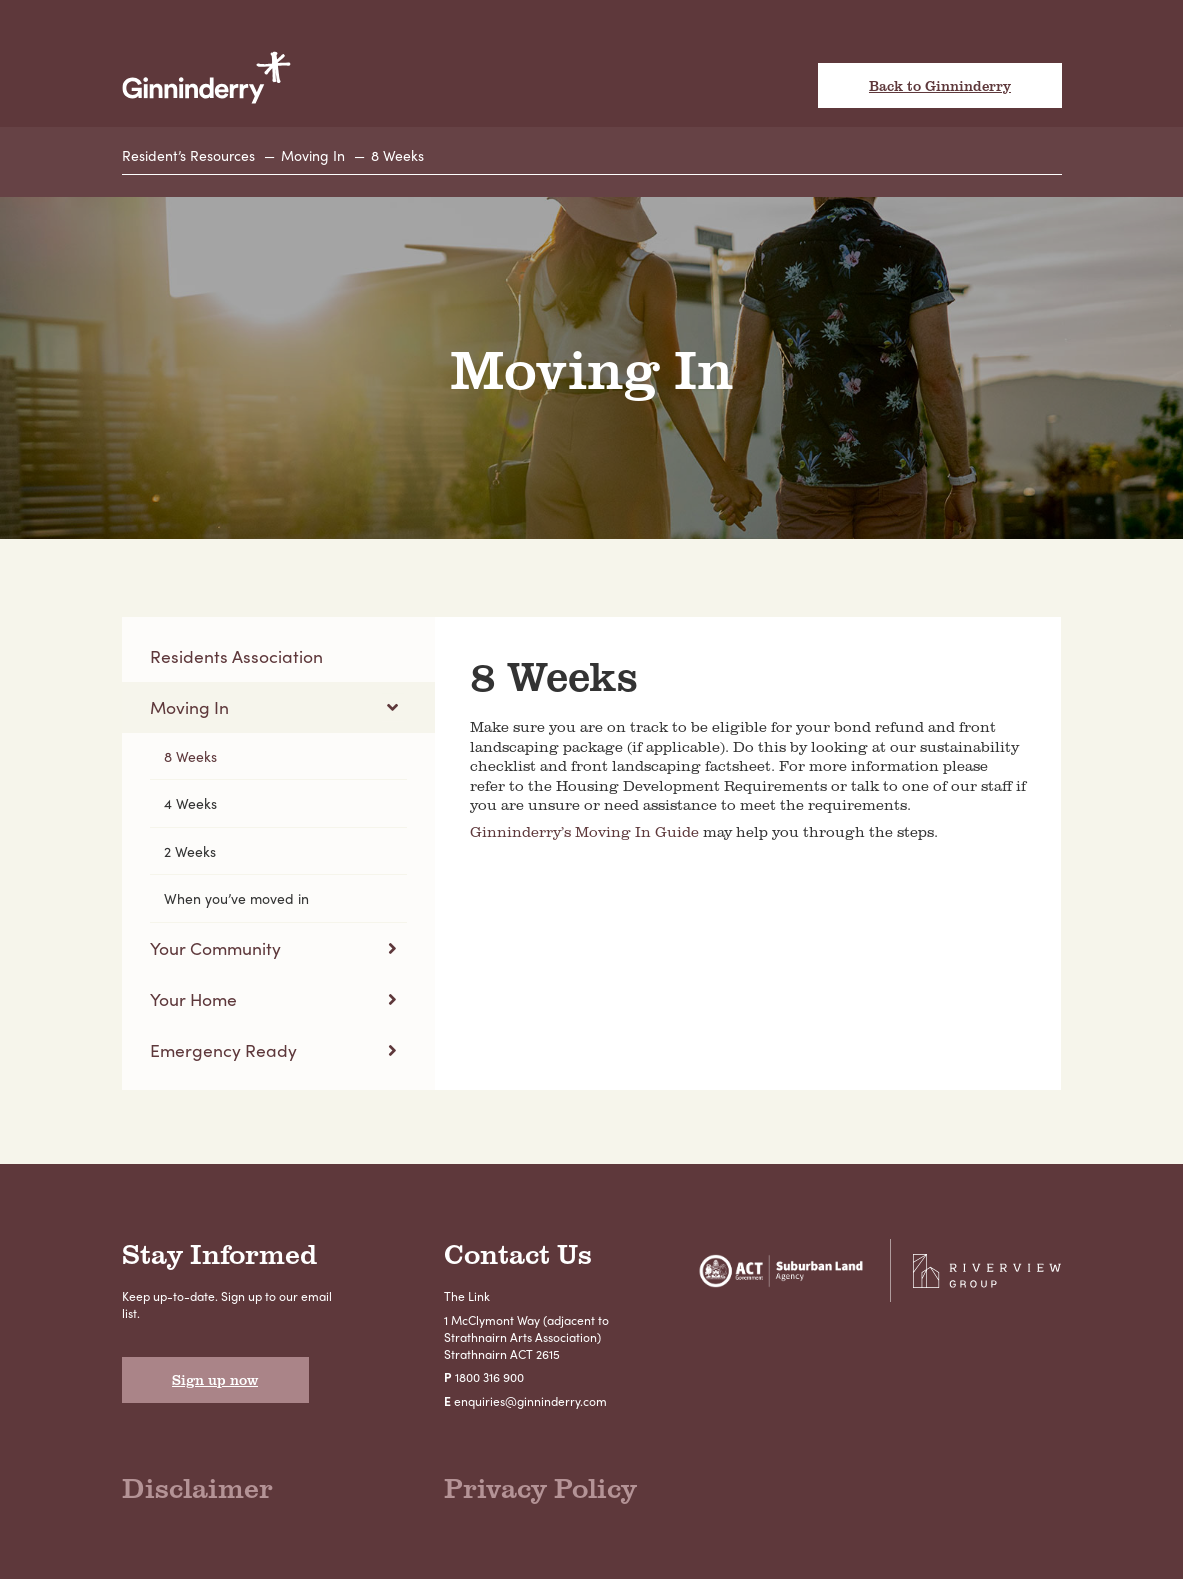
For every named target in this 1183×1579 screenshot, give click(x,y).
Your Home (193, 998)
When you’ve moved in (236, 898)
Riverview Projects (987, 1270)
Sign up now (215, 1379)
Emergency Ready (223, 1049)
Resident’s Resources (188, 155)
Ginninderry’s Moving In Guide (584, 831)
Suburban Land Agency (781, 1270)
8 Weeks (397, 155)
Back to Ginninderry (940, 85)
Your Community (215, 947)
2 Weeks (190, 851)
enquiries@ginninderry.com (530, 1401)
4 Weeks (190, 803)
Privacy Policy (540, 1487)
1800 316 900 (489, 1377)
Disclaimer (197, 1487)
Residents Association (236, 655)
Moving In (313, 155)
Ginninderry (207, 78)
